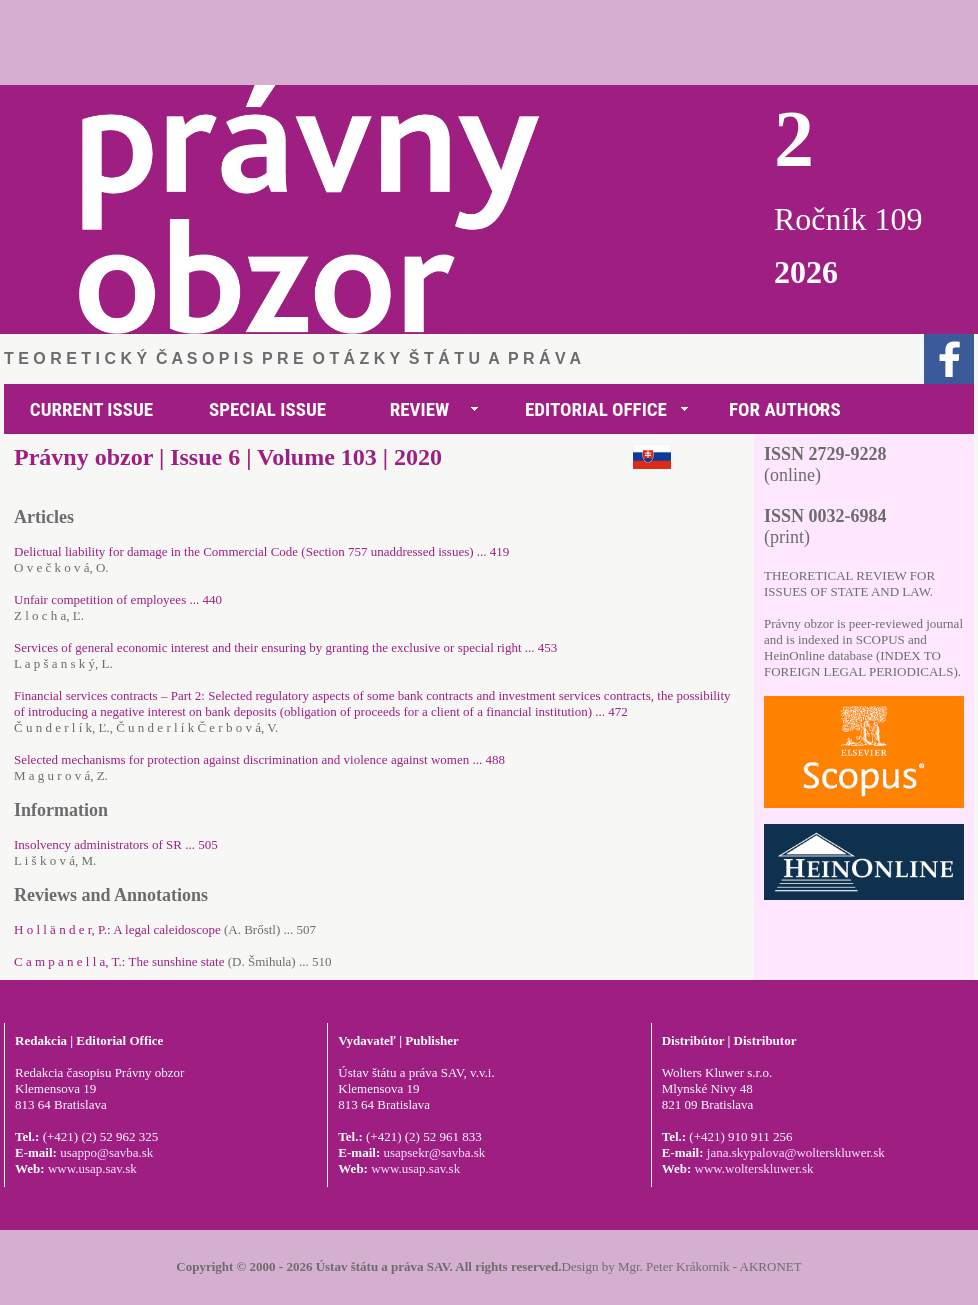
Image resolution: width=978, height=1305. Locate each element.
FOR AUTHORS (785, 409)
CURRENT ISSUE (91, 409)
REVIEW (420, 409)
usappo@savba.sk (106, 1152)
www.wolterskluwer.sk (754, 1168)
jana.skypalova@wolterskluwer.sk (796, 1152)
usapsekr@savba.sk (434, 1152)
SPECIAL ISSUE (267, 409)
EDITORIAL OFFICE (596, 409)
